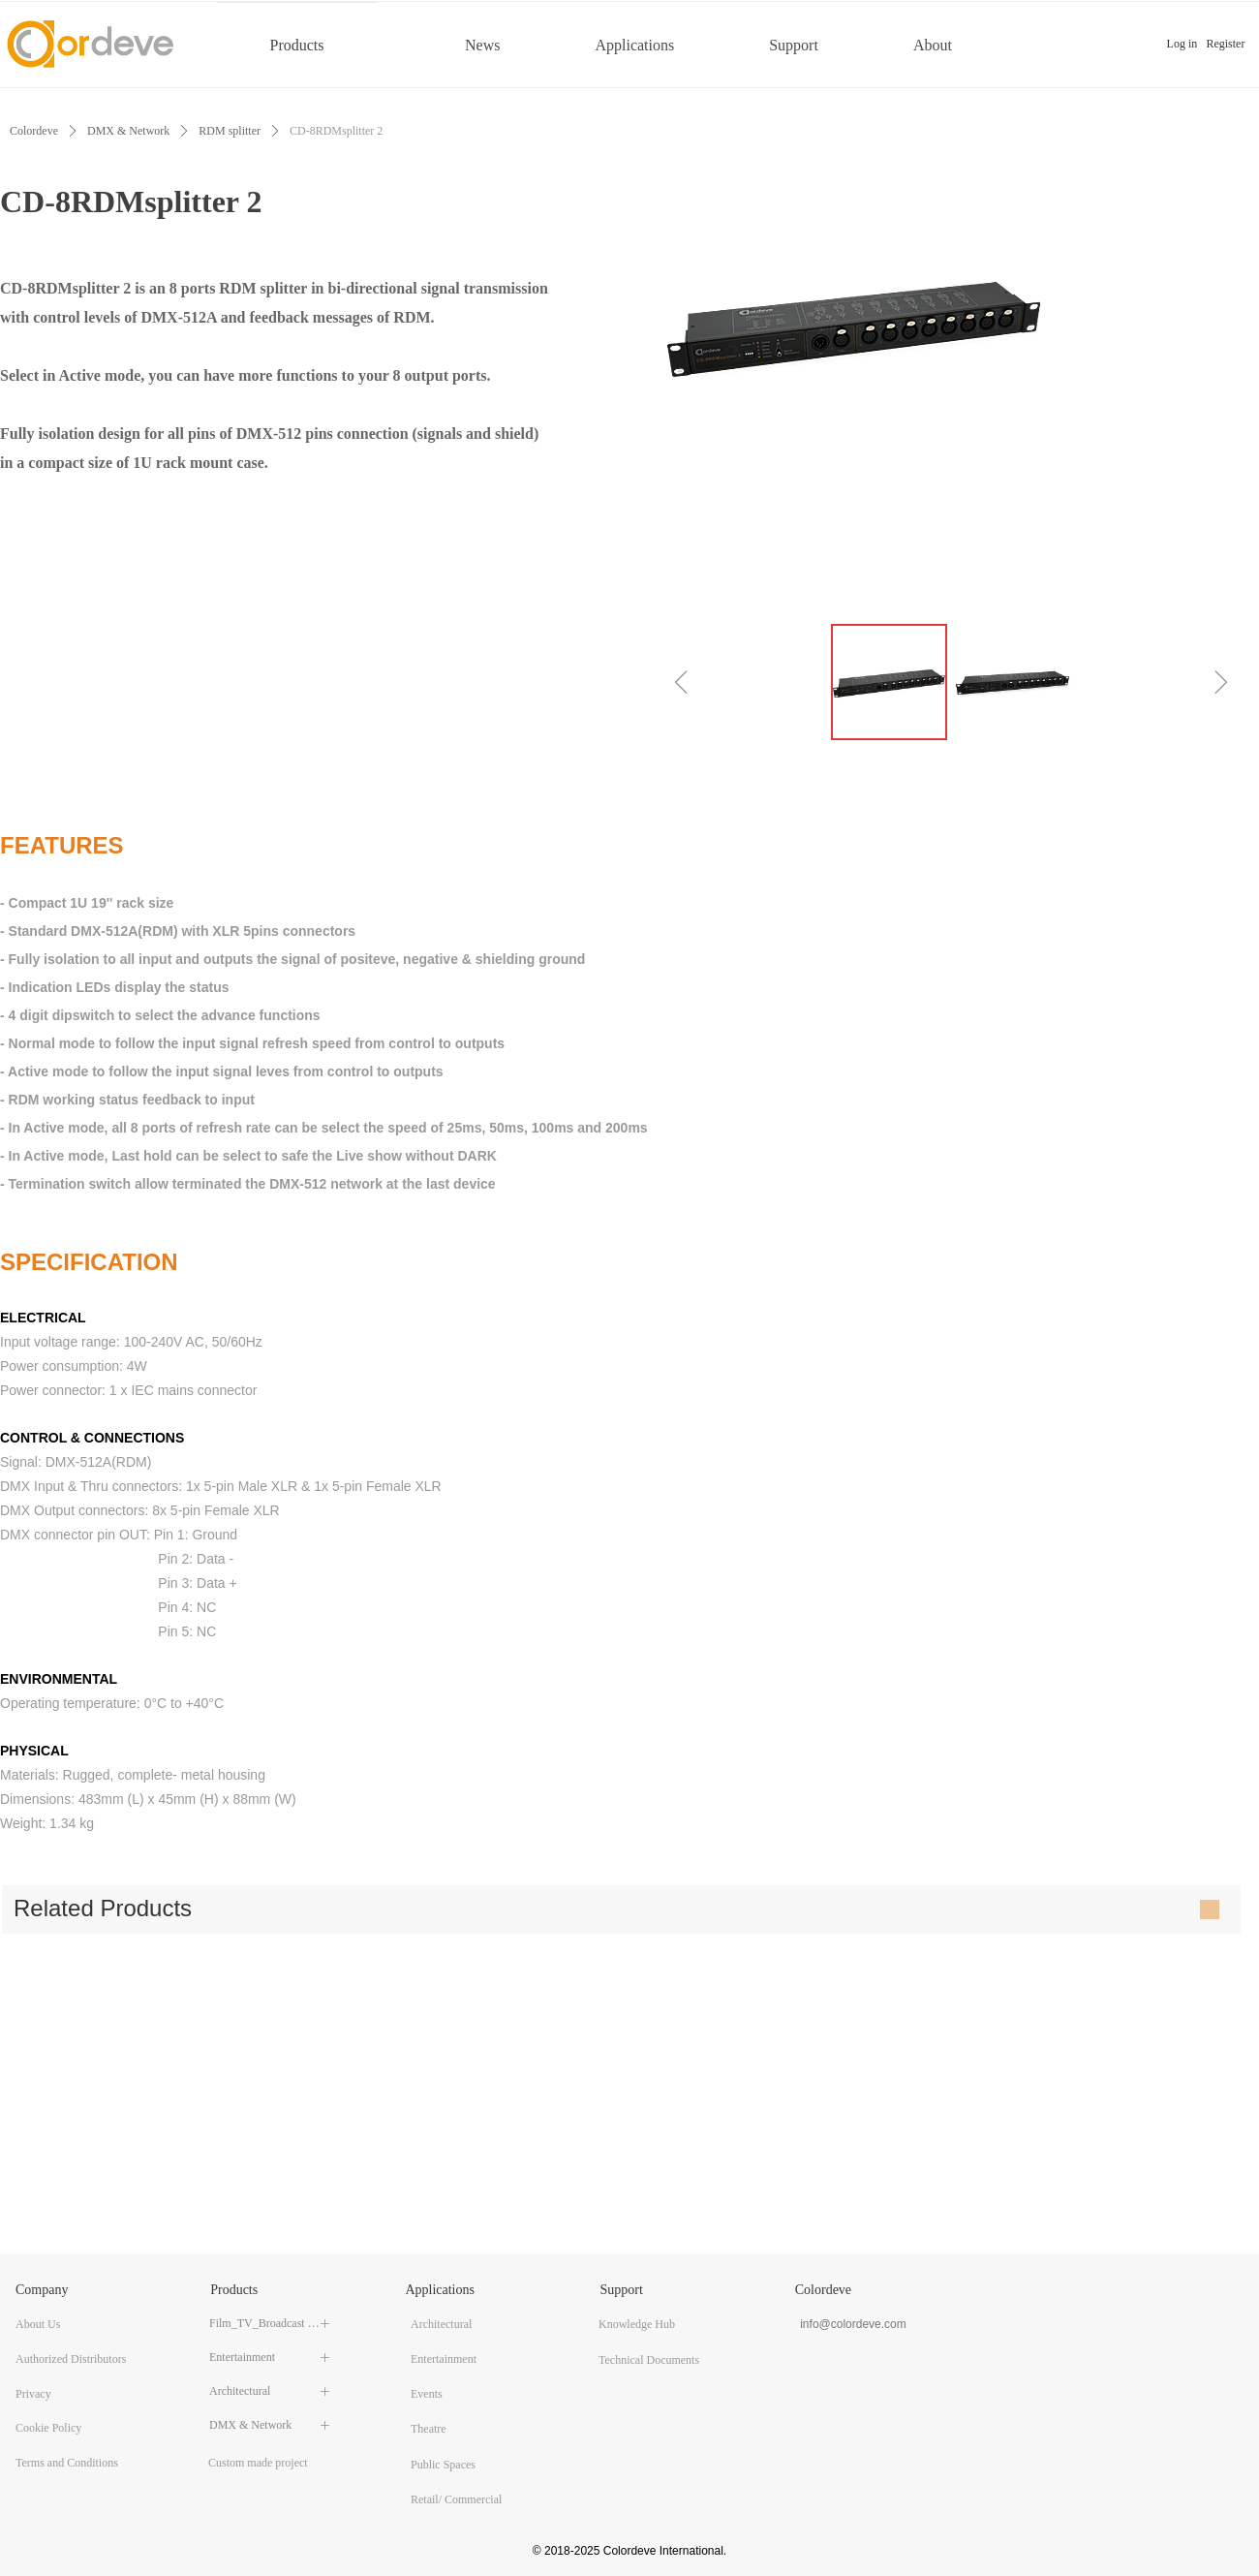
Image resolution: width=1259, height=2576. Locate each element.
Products (297, 45)
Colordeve (34, 131)
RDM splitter (230, 131)
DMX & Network (128, 131)
